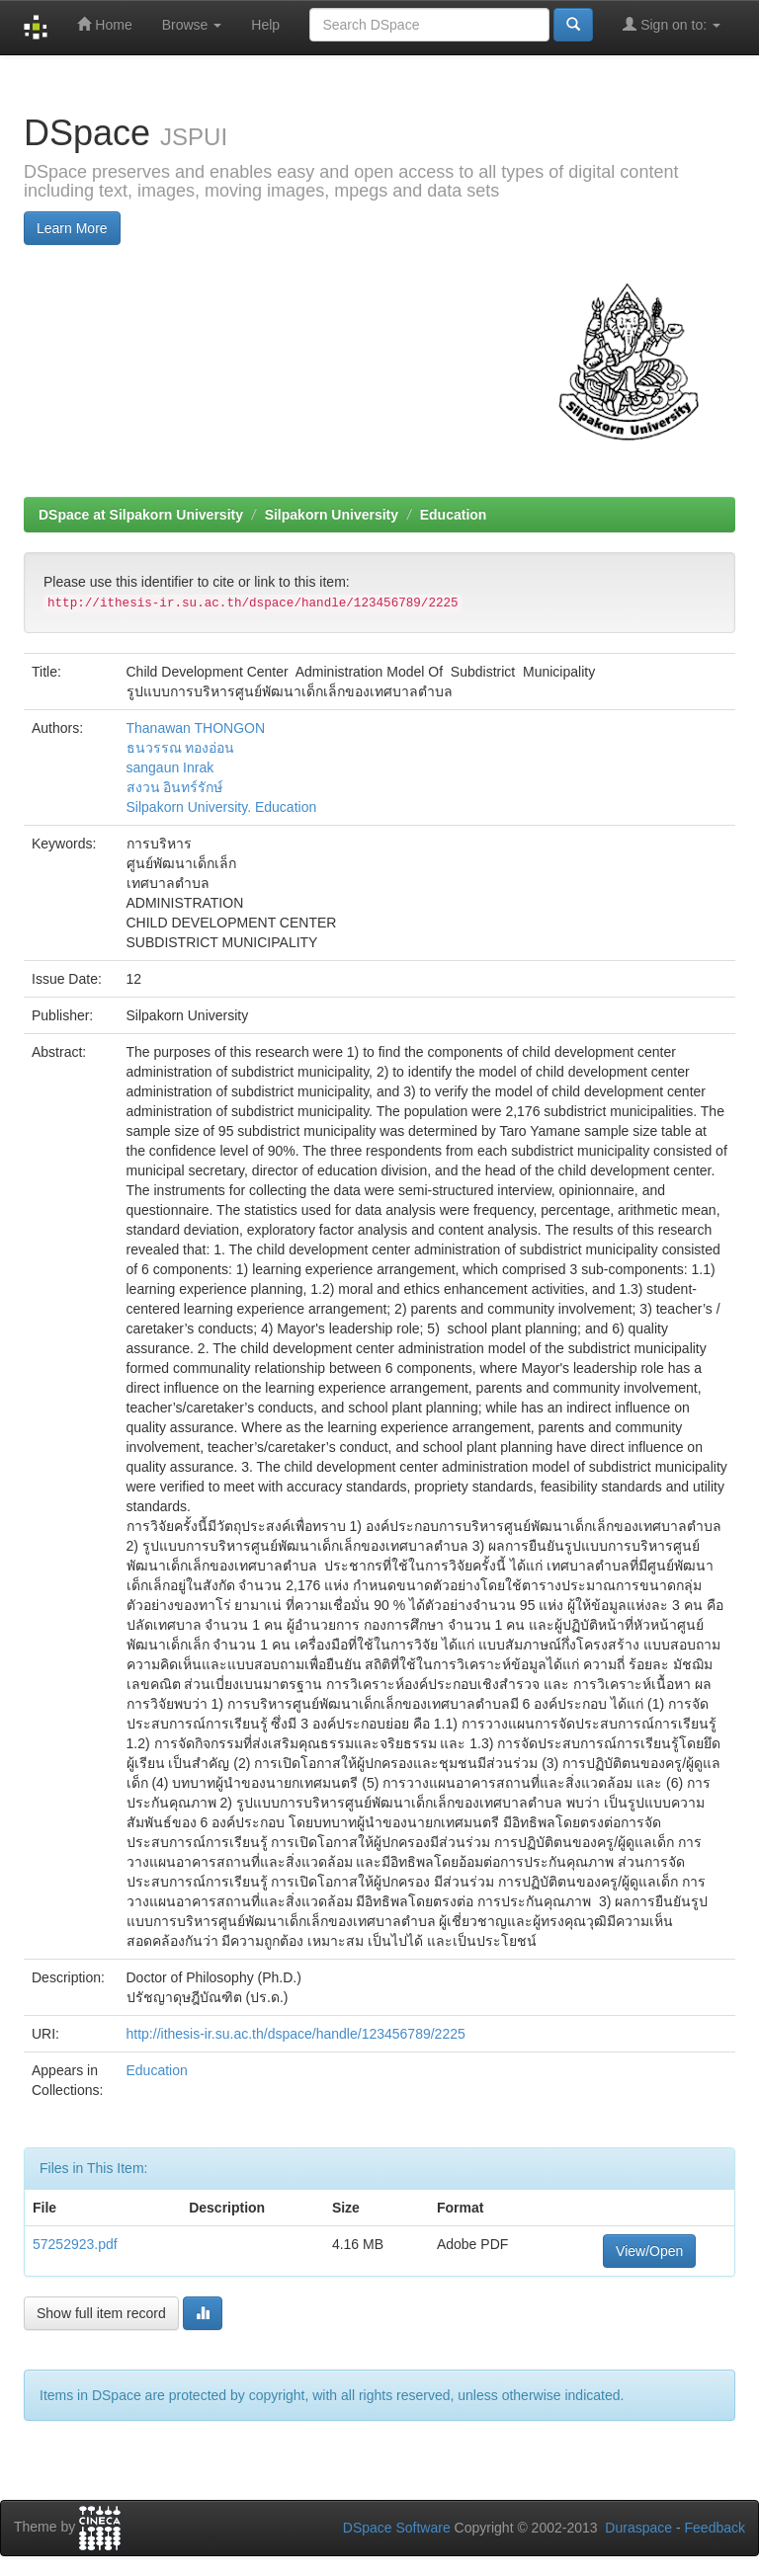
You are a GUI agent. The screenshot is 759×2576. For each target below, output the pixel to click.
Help (265, 25)
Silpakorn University (331, 515)
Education (453, 515)
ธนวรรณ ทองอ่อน (180, 748)
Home (104, 24)
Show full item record (101, 2313)
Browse (192, 25)
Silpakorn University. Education (221, 807)
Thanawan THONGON (196, 728)
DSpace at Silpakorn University (141, 515)
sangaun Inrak (170, 767)
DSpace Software (397, 2528)
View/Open (649, 2251)
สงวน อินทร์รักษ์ (174, 787)
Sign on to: (671, 24)
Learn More (72, 228)
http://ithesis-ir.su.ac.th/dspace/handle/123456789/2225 (295, 2034)
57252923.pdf (75, 2244)
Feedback (715, 2528)
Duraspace (638, 2528)
